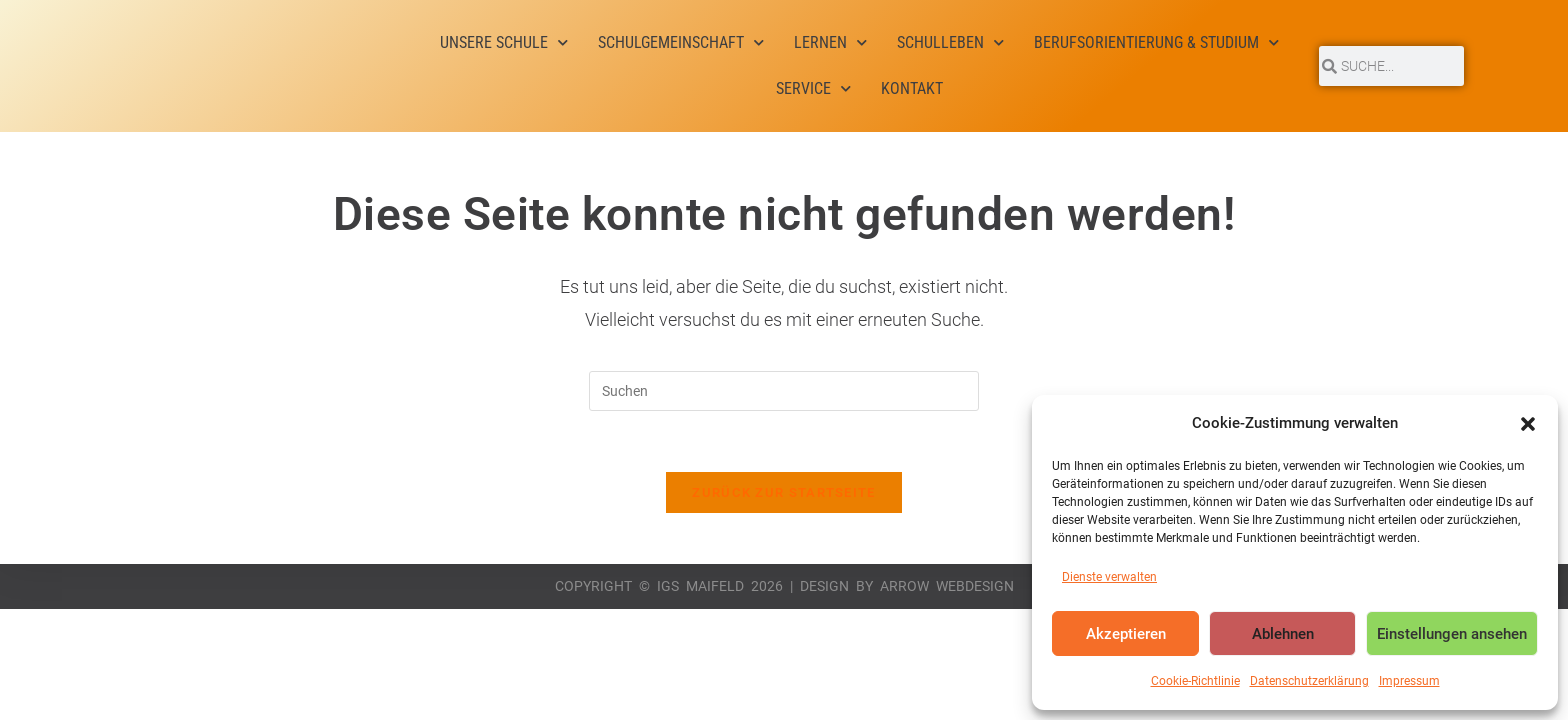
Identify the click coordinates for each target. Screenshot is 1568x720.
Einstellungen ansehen (1452, 634)
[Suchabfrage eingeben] (784, 391)
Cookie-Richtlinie (1195, 681)
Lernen (830, 42)
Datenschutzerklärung (1309, 681)
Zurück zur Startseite (783, 492)
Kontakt (912, 88)
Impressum (1409, 681)
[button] (1528, 424)
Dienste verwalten (1109, 577)
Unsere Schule (504, 42)
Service (813, 88)
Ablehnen (1283, 634)
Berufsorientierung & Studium (1156, 42)
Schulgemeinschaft (681, 42)
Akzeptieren (1126, 634)
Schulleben (950, 42)
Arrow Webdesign (947, 586)
